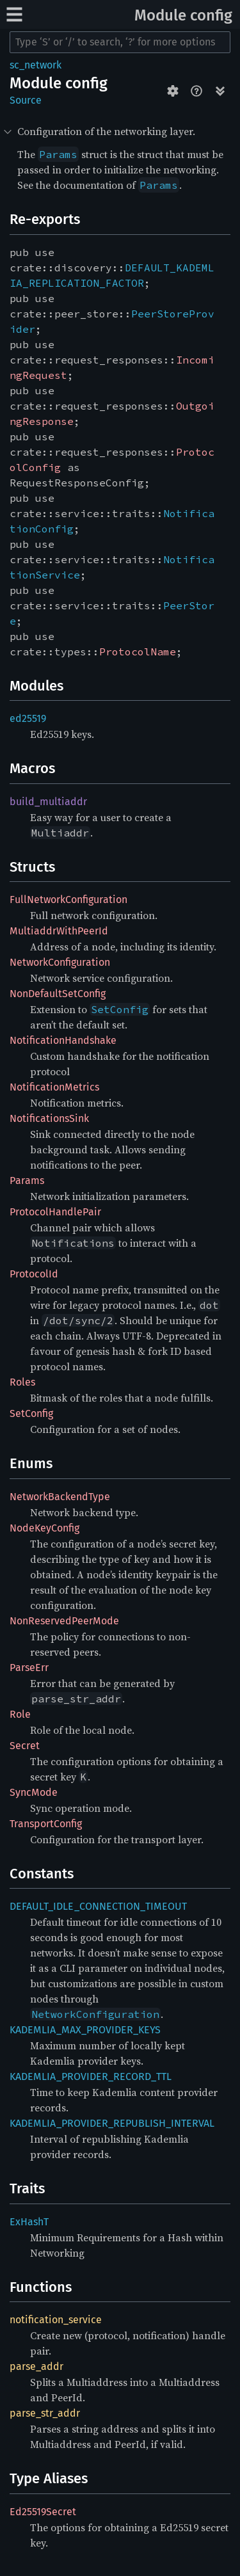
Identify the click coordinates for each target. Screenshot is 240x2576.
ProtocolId (34, 1274)
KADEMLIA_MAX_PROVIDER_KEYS (85, 2030)
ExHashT (29, 2222)
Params (27, 1180)
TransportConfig (46, 1824)
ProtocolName (137, 651)
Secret (25, 1746)
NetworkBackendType (60, 1497)
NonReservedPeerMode (64, 1621)
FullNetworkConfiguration (68, 899)
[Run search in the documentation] (120, 42)
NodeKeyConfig (44, 1528)
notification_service (56, 2320)
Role (20, 1714)
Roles (22, 1382)
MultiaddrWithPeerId (59, 931)
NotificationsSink (49, 1118)
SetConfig (31, 1413)
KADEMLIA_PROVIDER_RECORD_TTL (91, 2076)
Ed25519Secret (43, 2512)
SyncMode (34, 1792)
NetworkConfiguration (60, 962)
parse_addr (36, 2366)
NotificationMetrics (54, 1087)
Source (26, 100)
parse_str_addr (45, 2413)
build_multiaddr (48, 802)
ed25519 (28, 718)
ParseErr (29, 1667)
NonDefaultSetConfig (58, 994)
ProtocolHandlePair (55, 1212)
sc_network (35, 65)
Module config (183, 15)
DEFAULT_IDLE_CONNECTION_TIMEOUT (98, 1906)
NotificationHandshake (63, 1040)
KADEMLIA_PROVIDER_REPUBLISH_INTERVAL (112, 2123)
